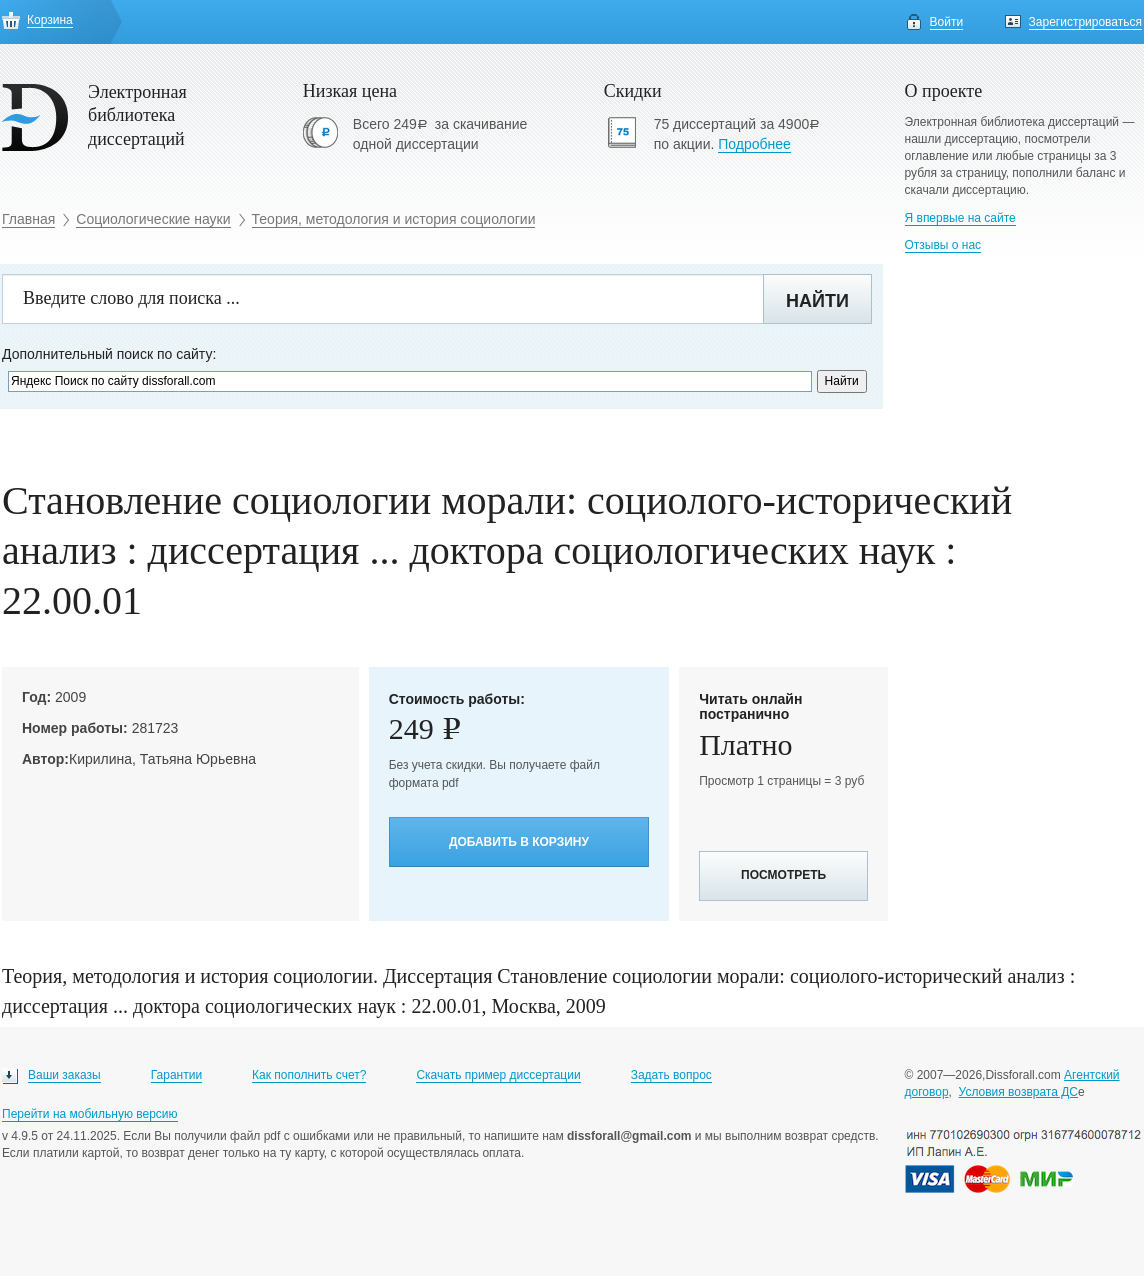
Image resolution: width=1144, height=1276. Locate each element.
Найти (817, 301)
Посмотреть (783, 875)
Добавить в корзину (519, 842)
